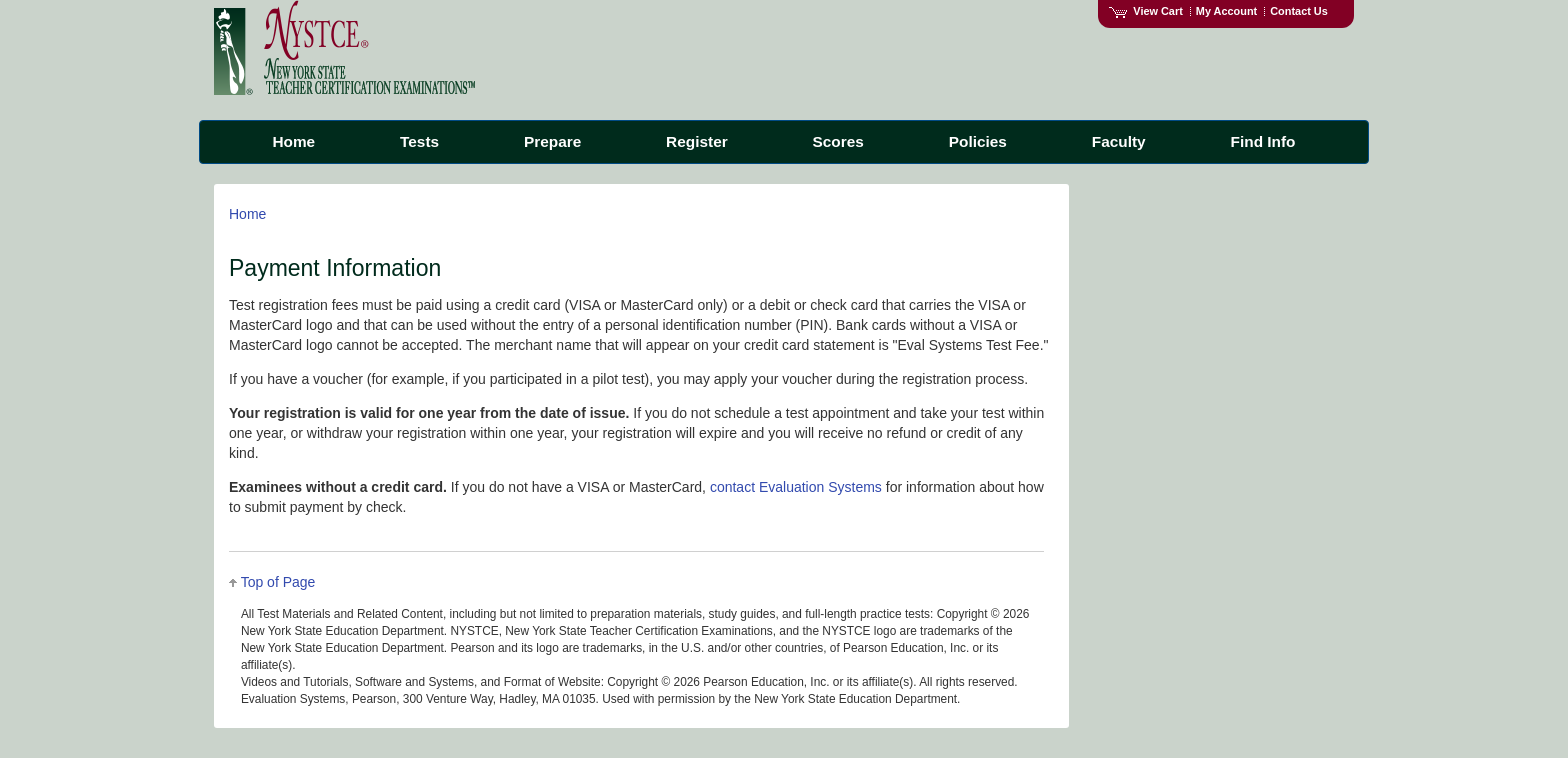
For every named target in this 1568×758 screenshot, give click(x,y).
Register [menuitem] (697, 141)
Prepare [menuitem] (552, 141)
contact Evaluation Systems (796, 487)
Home (247, 214)
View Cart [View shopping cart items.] (1146, 11)
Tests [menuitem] (419, 141)
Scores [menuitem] (838, 141)
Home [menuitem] (293, 141)
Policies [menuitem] (978, 141)
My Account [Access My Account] (1226, 11)
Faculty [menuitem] (1119, 141)
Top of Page (278, 582)
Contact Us (1299, 11)
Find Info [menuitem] (1263, 141)
